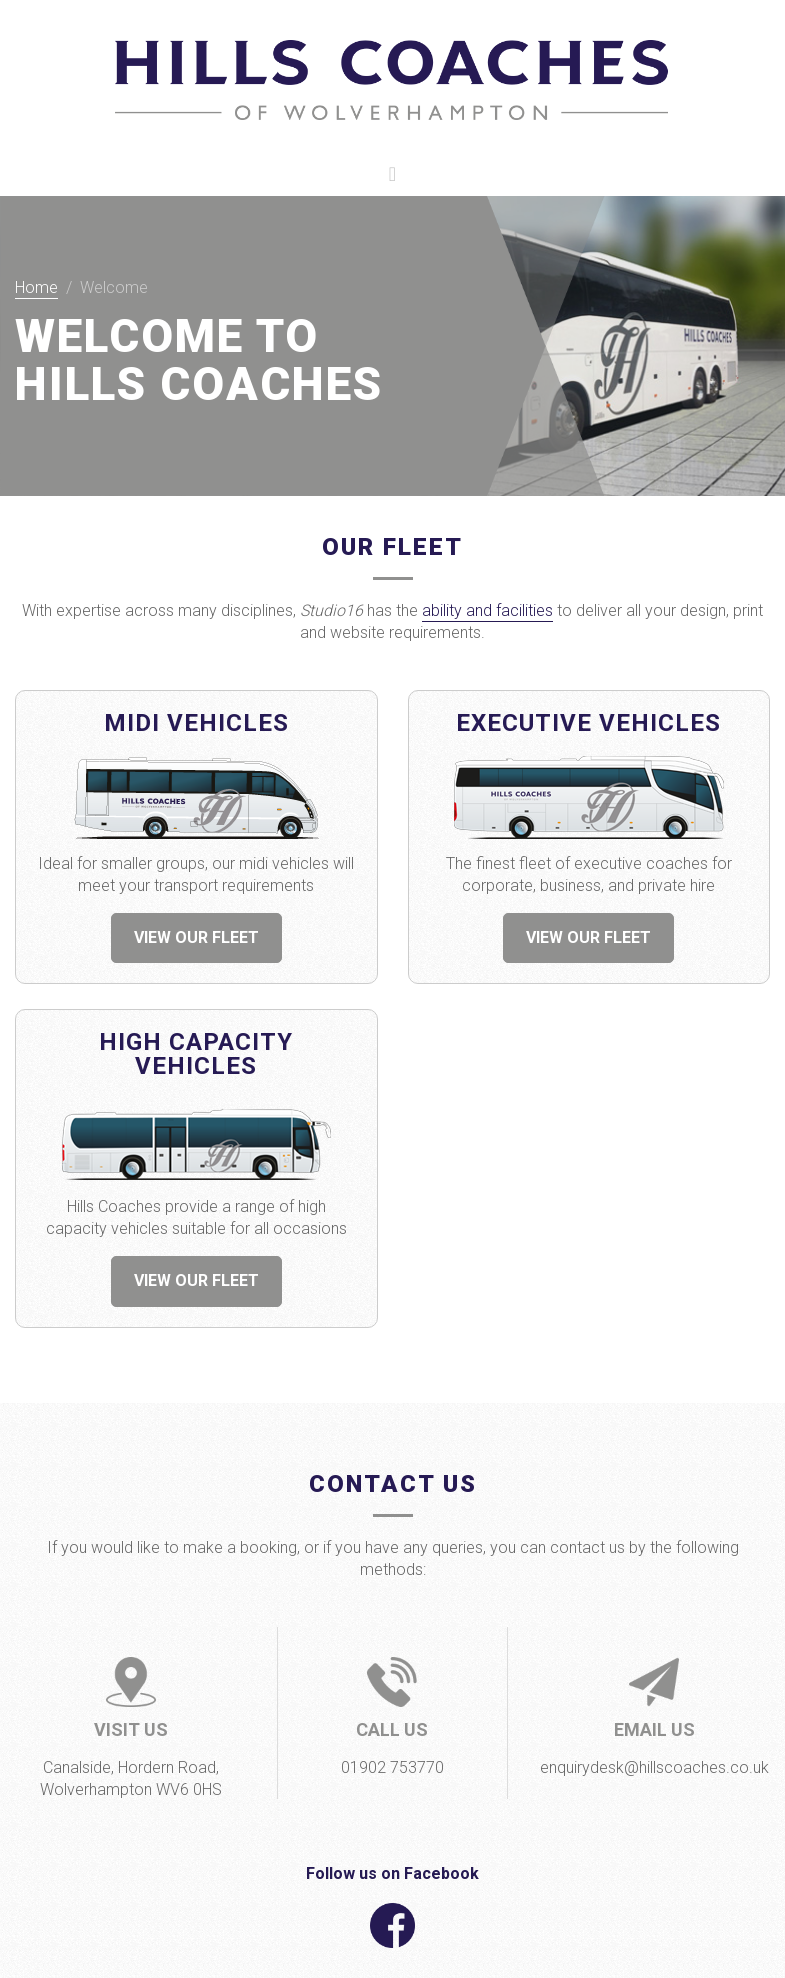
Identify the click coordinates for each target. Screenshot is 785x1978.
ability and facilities (487, 610)
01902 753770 (392, 1767)
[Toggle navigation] (392, 173)
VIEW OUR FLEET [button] (196, 937)
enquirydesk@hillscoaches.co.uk (654, 1767)
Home (36, 287)
